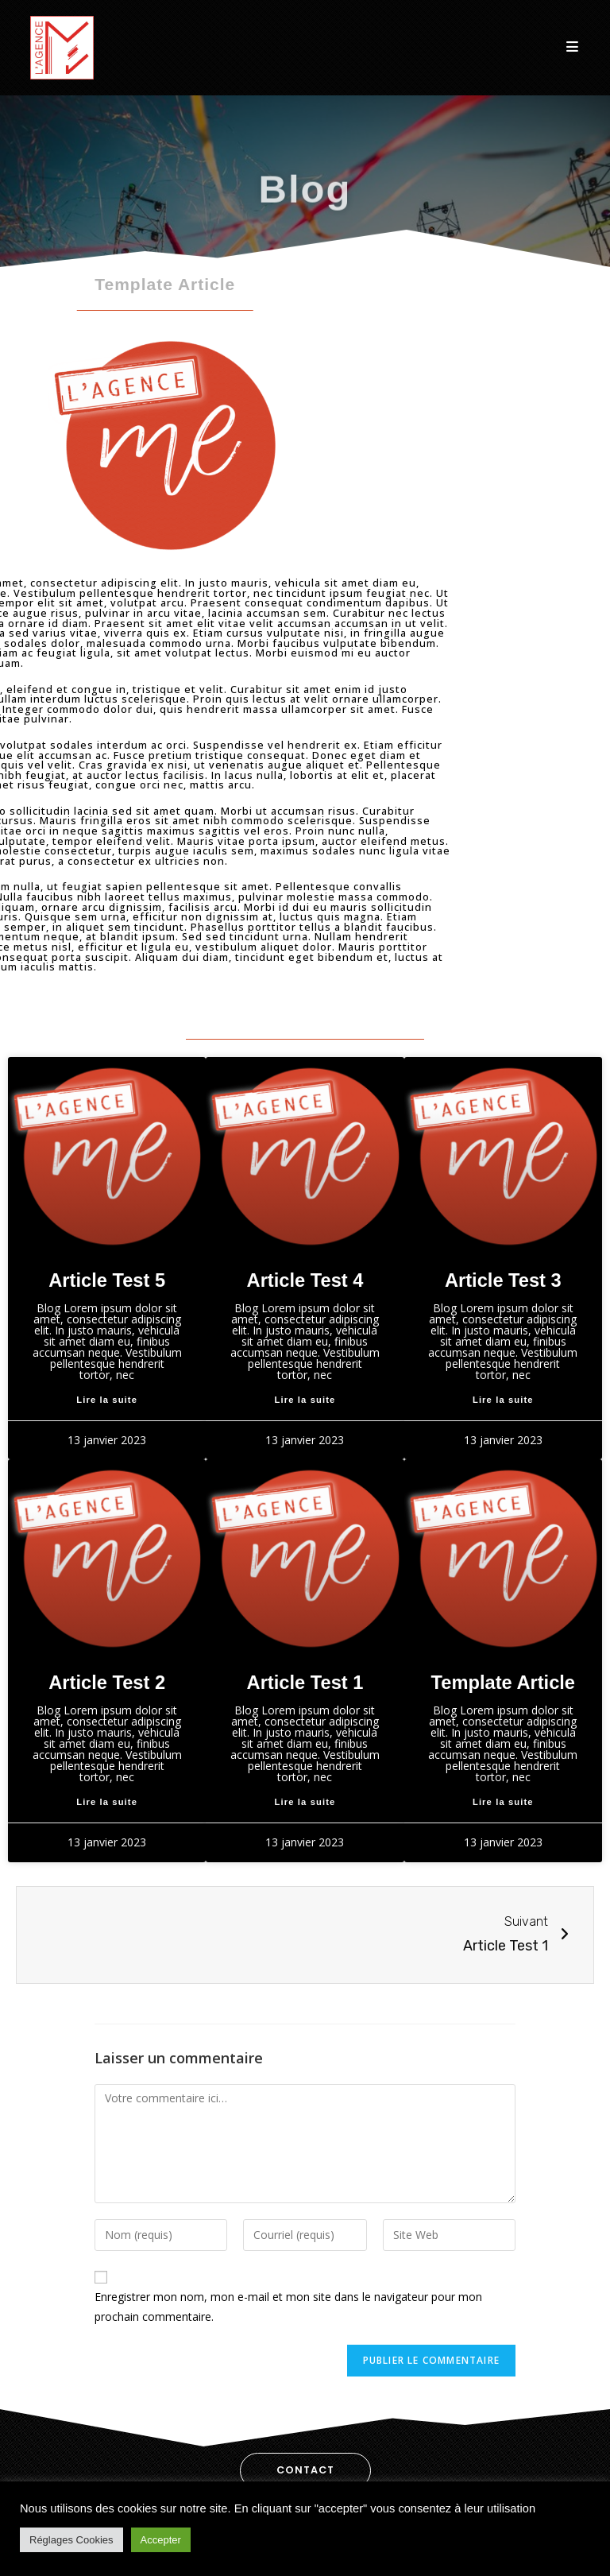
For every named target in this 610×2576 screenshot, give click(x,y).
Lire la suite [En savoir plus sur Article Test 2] (106, 1802)
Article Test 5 (106, 1280)
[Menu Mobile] (573, 47)
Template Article (503, 1682)
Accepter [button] (161, 2540)
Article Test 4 (305, 1280)
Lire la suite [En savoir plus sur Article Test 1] (305, 1802)
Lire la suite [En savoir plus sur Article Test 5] (106, 1400)
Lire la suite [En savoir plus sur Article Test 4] (305, 1400)
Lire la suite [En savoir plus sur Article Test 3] (503, 1400)
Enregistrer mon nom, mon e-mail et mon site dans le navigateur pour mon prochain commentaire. (288, 2306)
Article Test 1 (305, 1682)
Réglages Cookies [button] (71, 2540)
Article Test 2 (106, 1682)
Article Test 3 (503, 1280)
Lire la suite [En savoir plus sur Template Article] (503, 1802)
